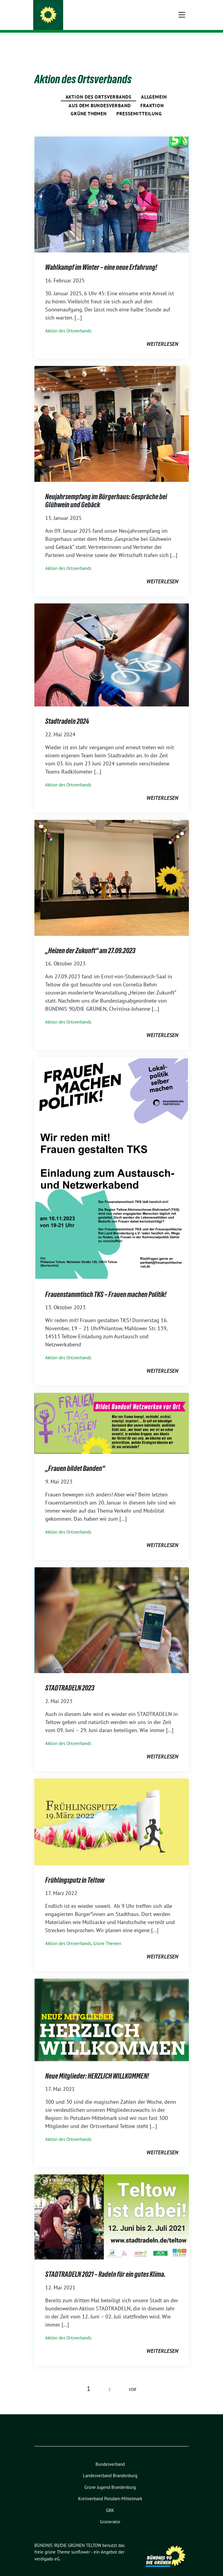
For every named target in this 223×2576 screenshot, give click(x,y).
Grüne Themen (89, 104)
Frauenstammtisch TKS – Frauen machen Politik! (105, 1285)
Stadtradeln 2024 (67, 712)
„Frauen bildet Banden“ (75, 1459)
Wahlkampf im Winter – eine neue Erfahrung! (101, 258)
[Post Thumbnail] (111, 184)
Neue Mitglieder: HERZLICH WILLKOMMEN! (97, 2067)
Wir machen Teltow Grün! (86, 20)
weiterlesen (162, 334)
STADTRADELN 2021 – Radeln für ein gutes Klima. (105, 2265)
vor (132, 2380)
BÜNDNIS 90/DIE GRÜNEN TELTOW (96, 12)
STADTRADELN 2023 (69, 1679)
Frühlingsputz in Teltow (74, 1871)
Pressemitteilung (139, 104)
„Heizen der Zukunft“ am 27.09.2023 (90, 941)
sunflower (80, 2542)
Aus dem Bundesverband (100, 96)
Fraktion (152, 96)
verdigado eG (47, 2549)
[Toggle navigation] (182, 42)
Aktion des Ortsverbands (98, 87)
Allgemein (154, 87)
